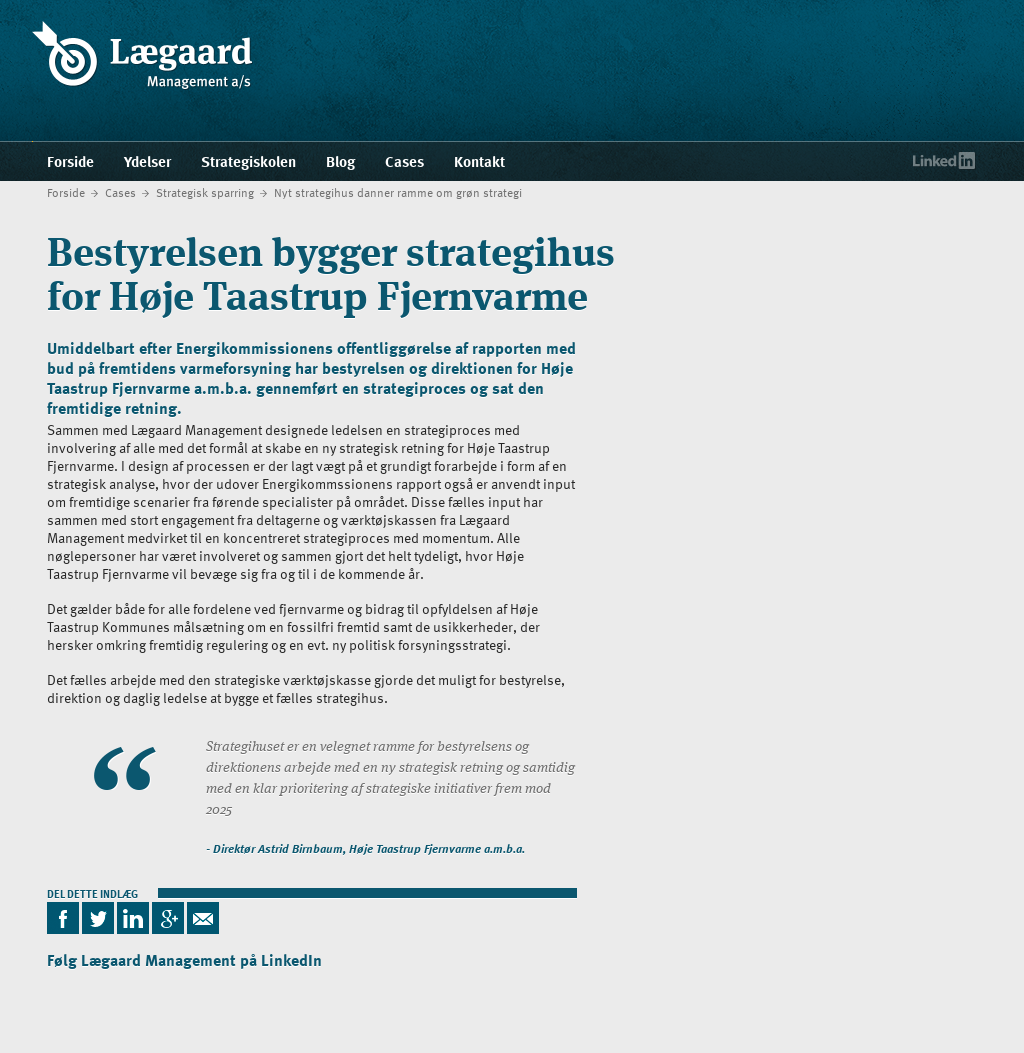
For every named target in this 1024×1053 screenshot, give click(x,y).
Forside (66, 192)
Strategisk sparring (205, 192)
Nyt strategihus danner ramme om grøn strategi (398, 192)
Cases (120, 192)
